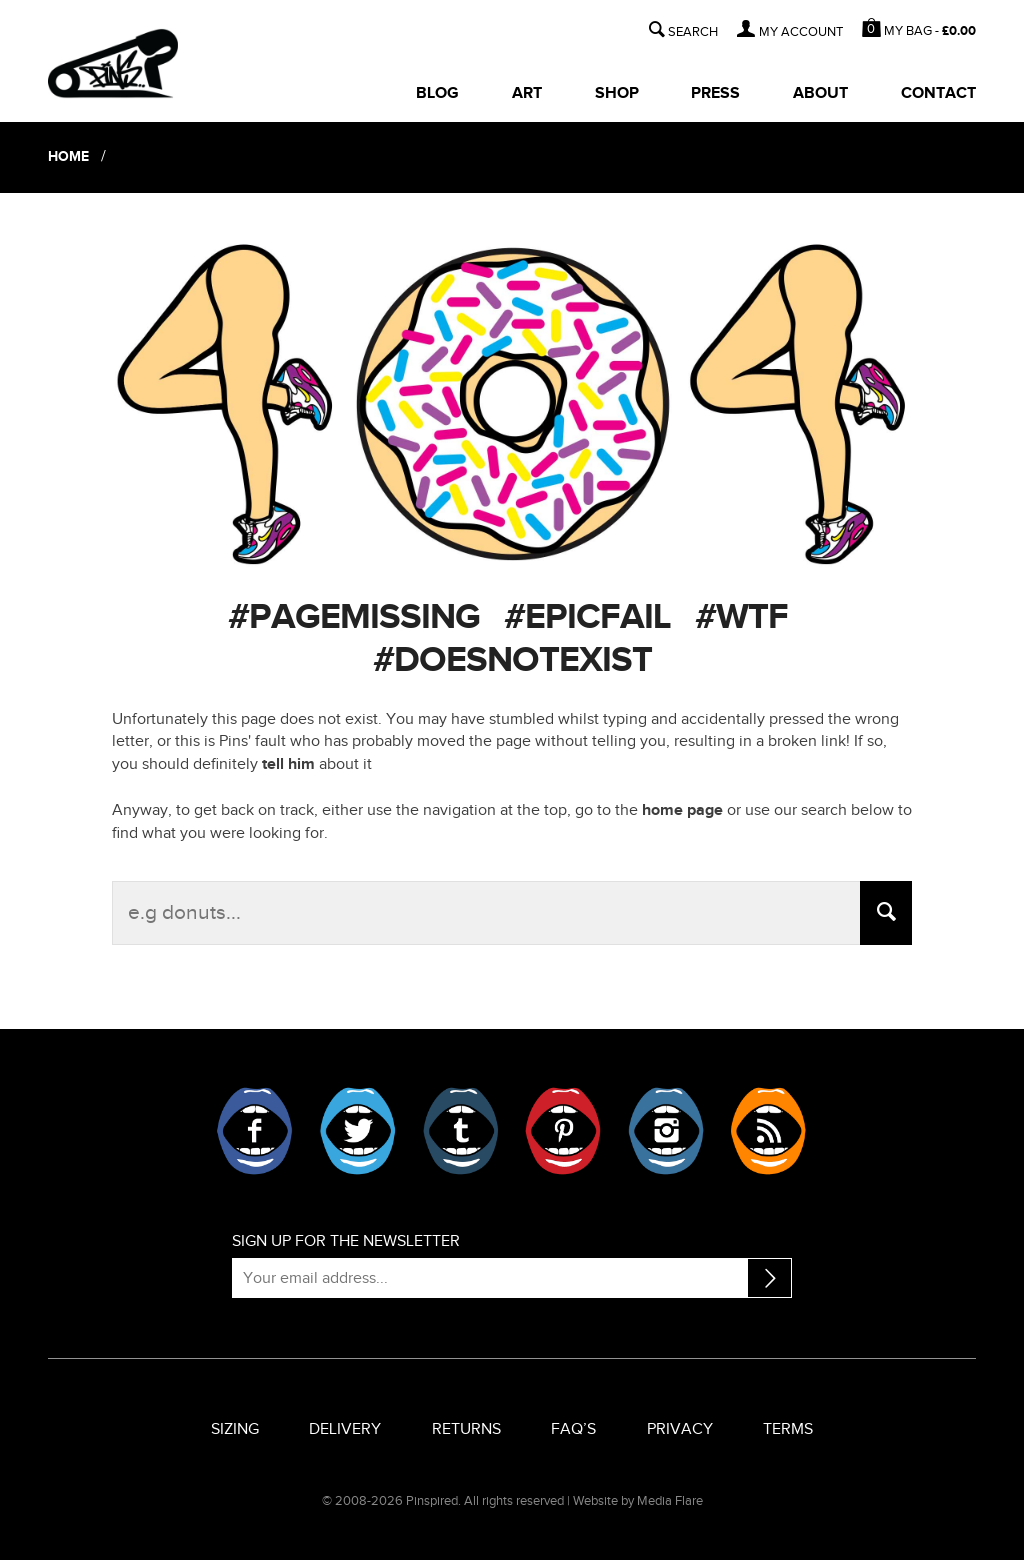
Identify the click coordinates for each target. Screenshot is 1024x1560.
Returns (466, 1429)
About (820, 93)
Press (715, 93)
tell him (288, 764)
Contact (938, 93)
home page (682, 810)
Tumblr (461, 1131)
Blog (437, 93)
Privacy (680, 1429)
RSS (768, 1131)
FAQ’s (573, 1429)
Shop (617, 93)
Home (71, 156)
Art (527, 93)
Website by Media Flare (638, 1501)
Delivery (345, 1429)
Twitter (358, 1131)
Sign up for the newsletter (346, 1241)
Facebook (255, 1131)
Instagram (666, 1131)
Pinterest (563, 1131)
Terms (788, 1429)
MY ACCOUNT (801, 32)
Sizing (235, 1429)
